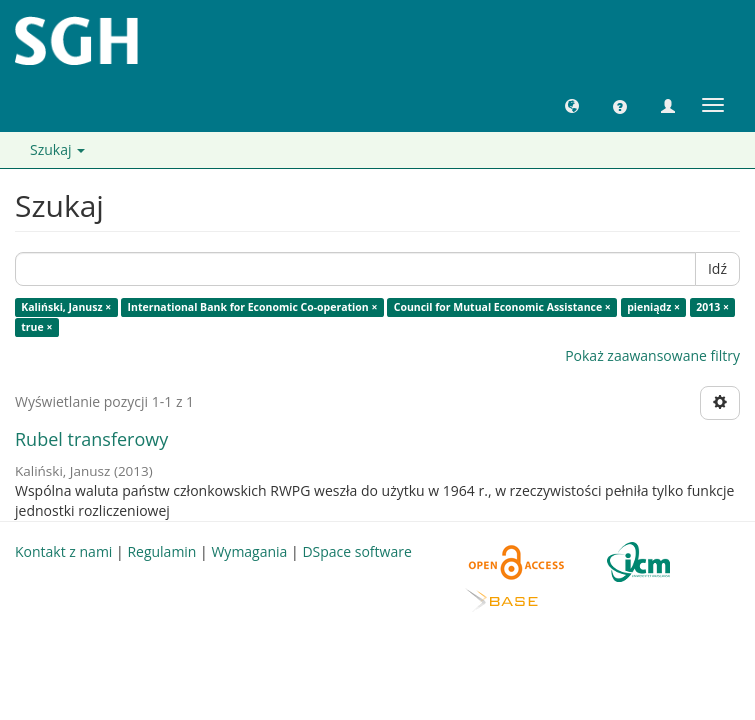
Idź (717, 268)
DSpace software (356, 551)
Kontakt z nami (63, 551)
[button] (572, 105)
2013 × (712, 307)
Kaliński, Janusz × (66, 307)
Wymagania (249, 551)
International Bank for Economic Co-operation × (253, 307)
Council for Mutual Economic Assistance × (502, 307)
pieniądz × (653, 307)
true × (36, 327)
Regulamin (161, 551)
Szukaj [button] (57, 149)
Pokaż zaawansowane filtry (652, 355)
